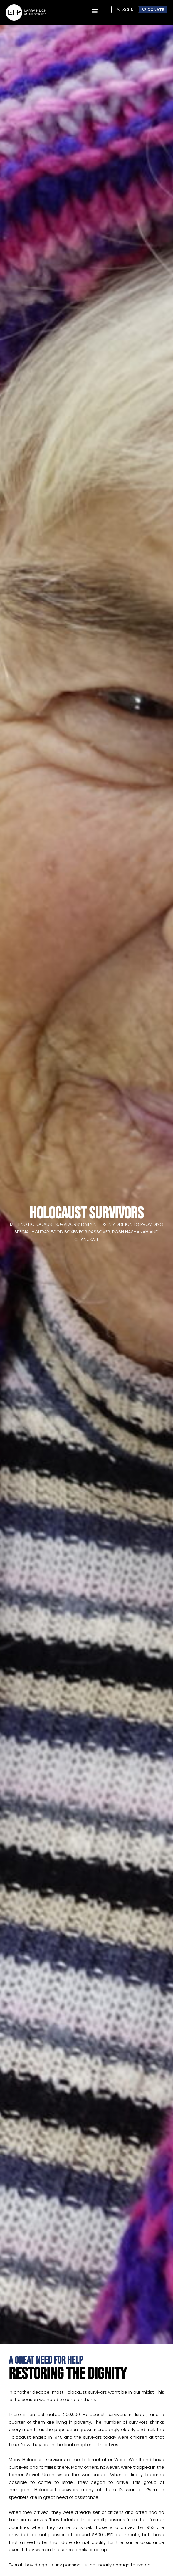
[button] (94, 11)
